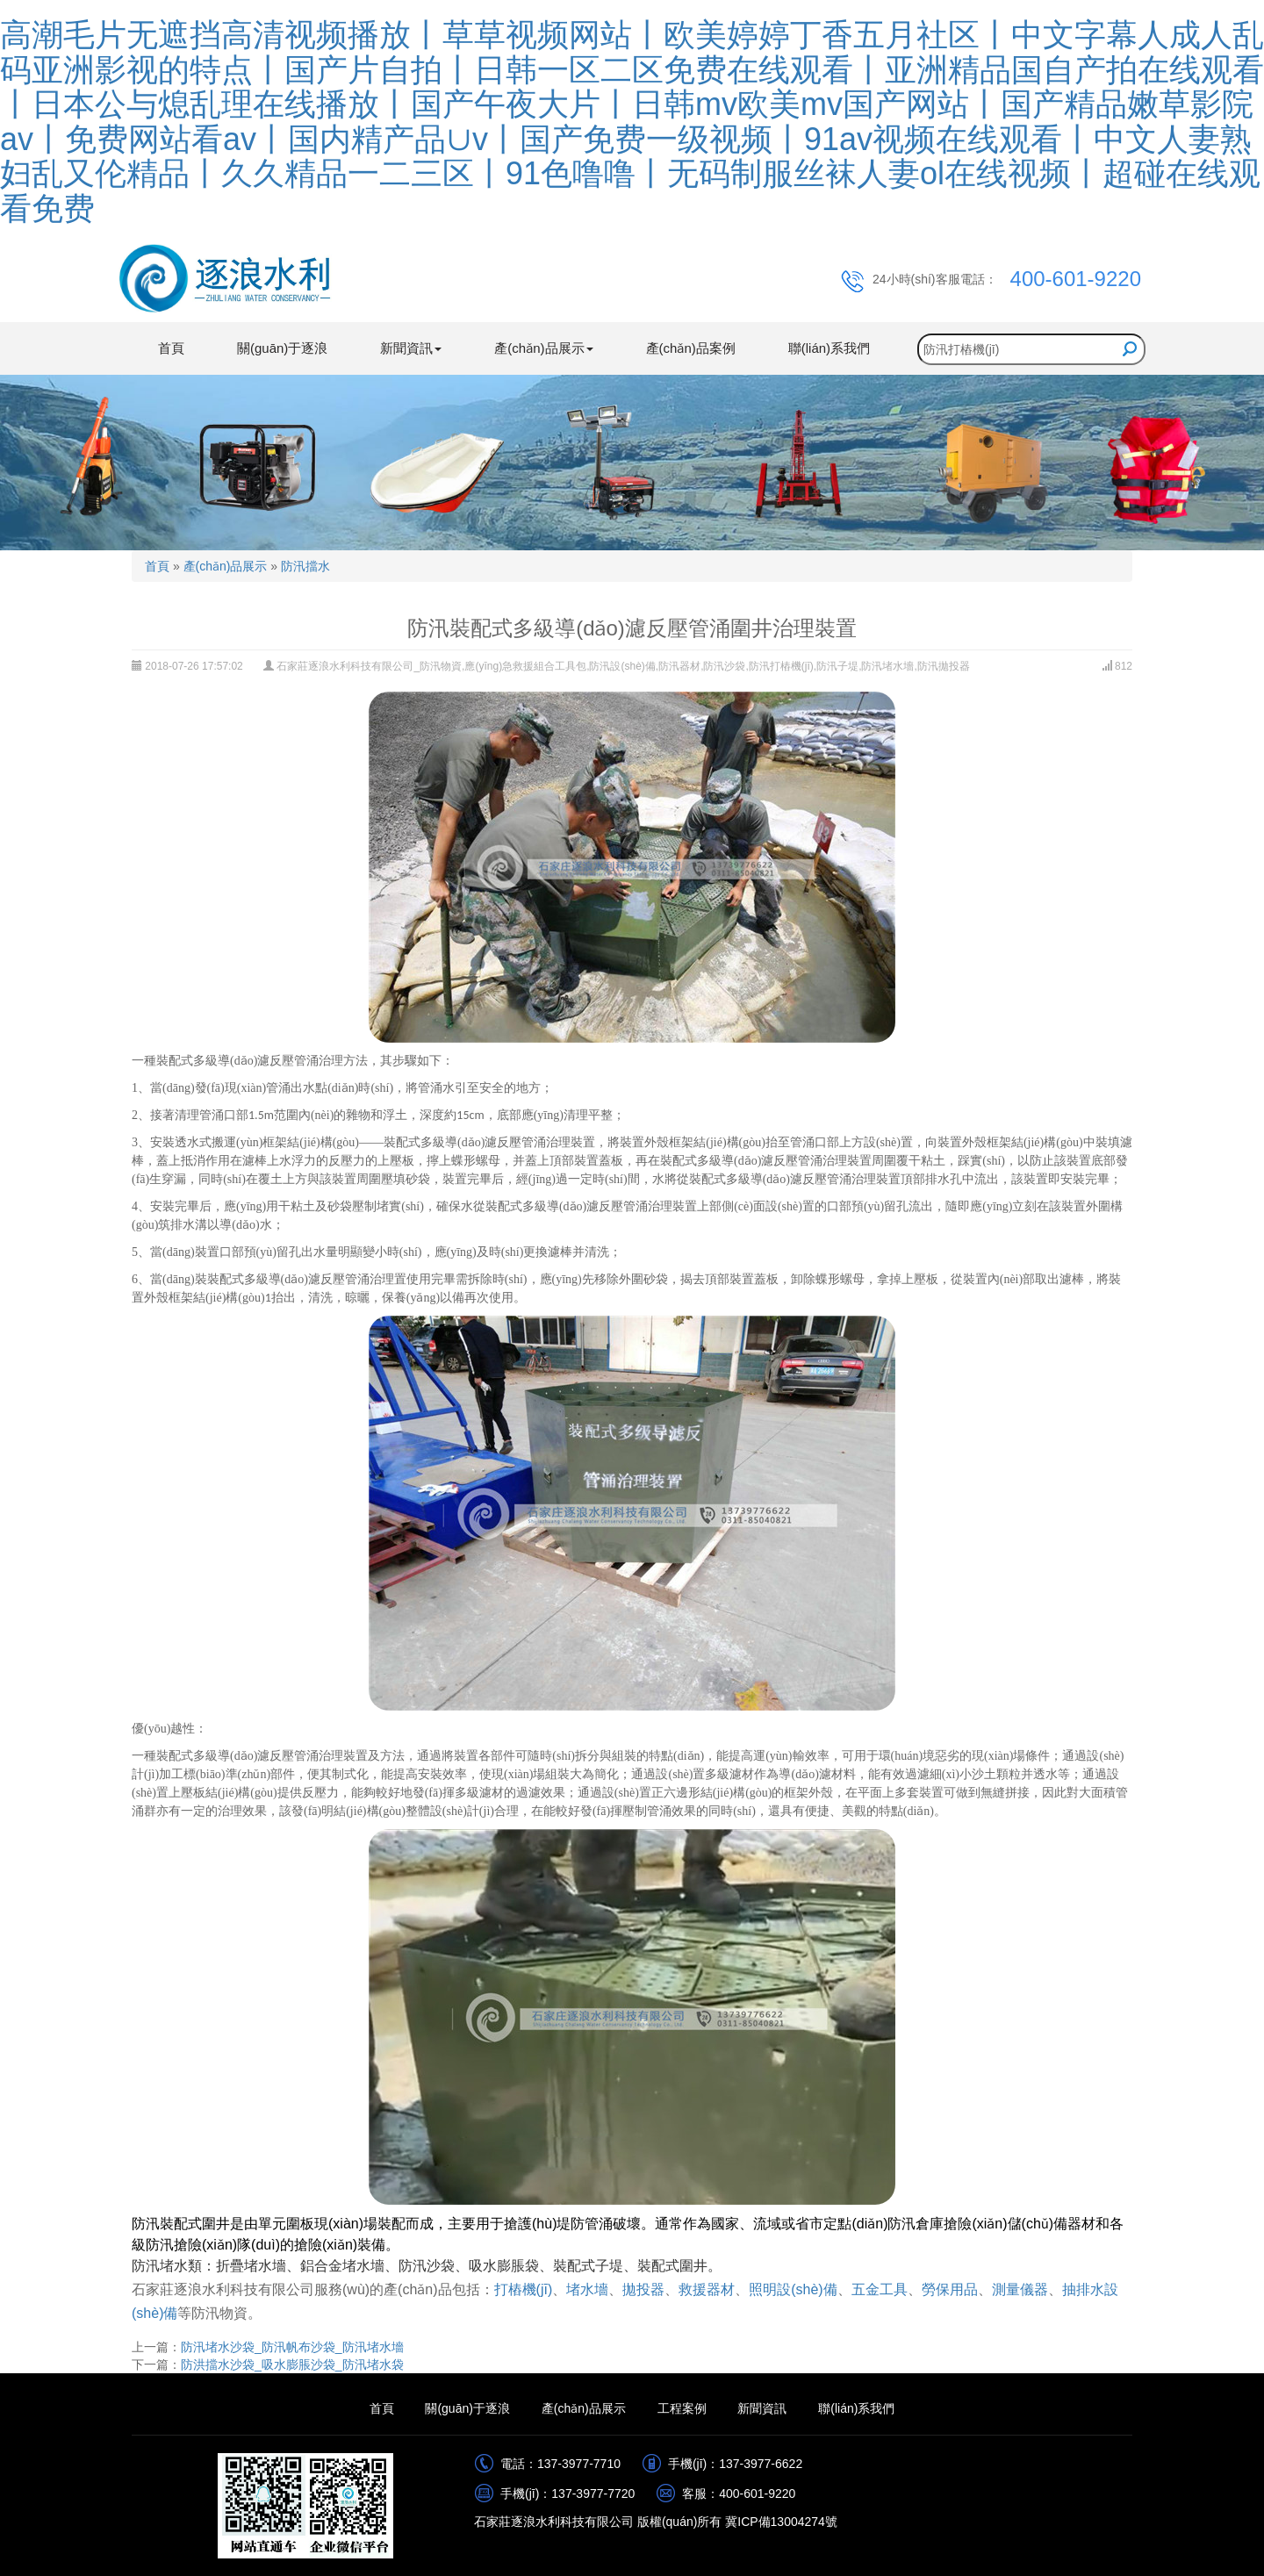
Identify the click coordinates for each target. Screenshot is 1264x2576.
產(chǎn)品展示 (225, 566)
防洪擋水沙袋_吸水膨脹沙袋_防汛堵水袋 (292, 2364)
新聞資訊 (761, 2408)
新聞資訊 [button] (411, 348)
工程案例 (682, 2408)
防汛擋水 (305, 566)
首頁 (171, 348)
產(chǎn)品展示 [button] (543, 348)
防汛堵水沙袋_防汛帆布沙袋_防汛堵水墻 (292, 2347)
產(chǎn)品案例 (691, 348)
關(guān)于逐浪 (282, 348)
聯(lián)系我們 (829, 348)
